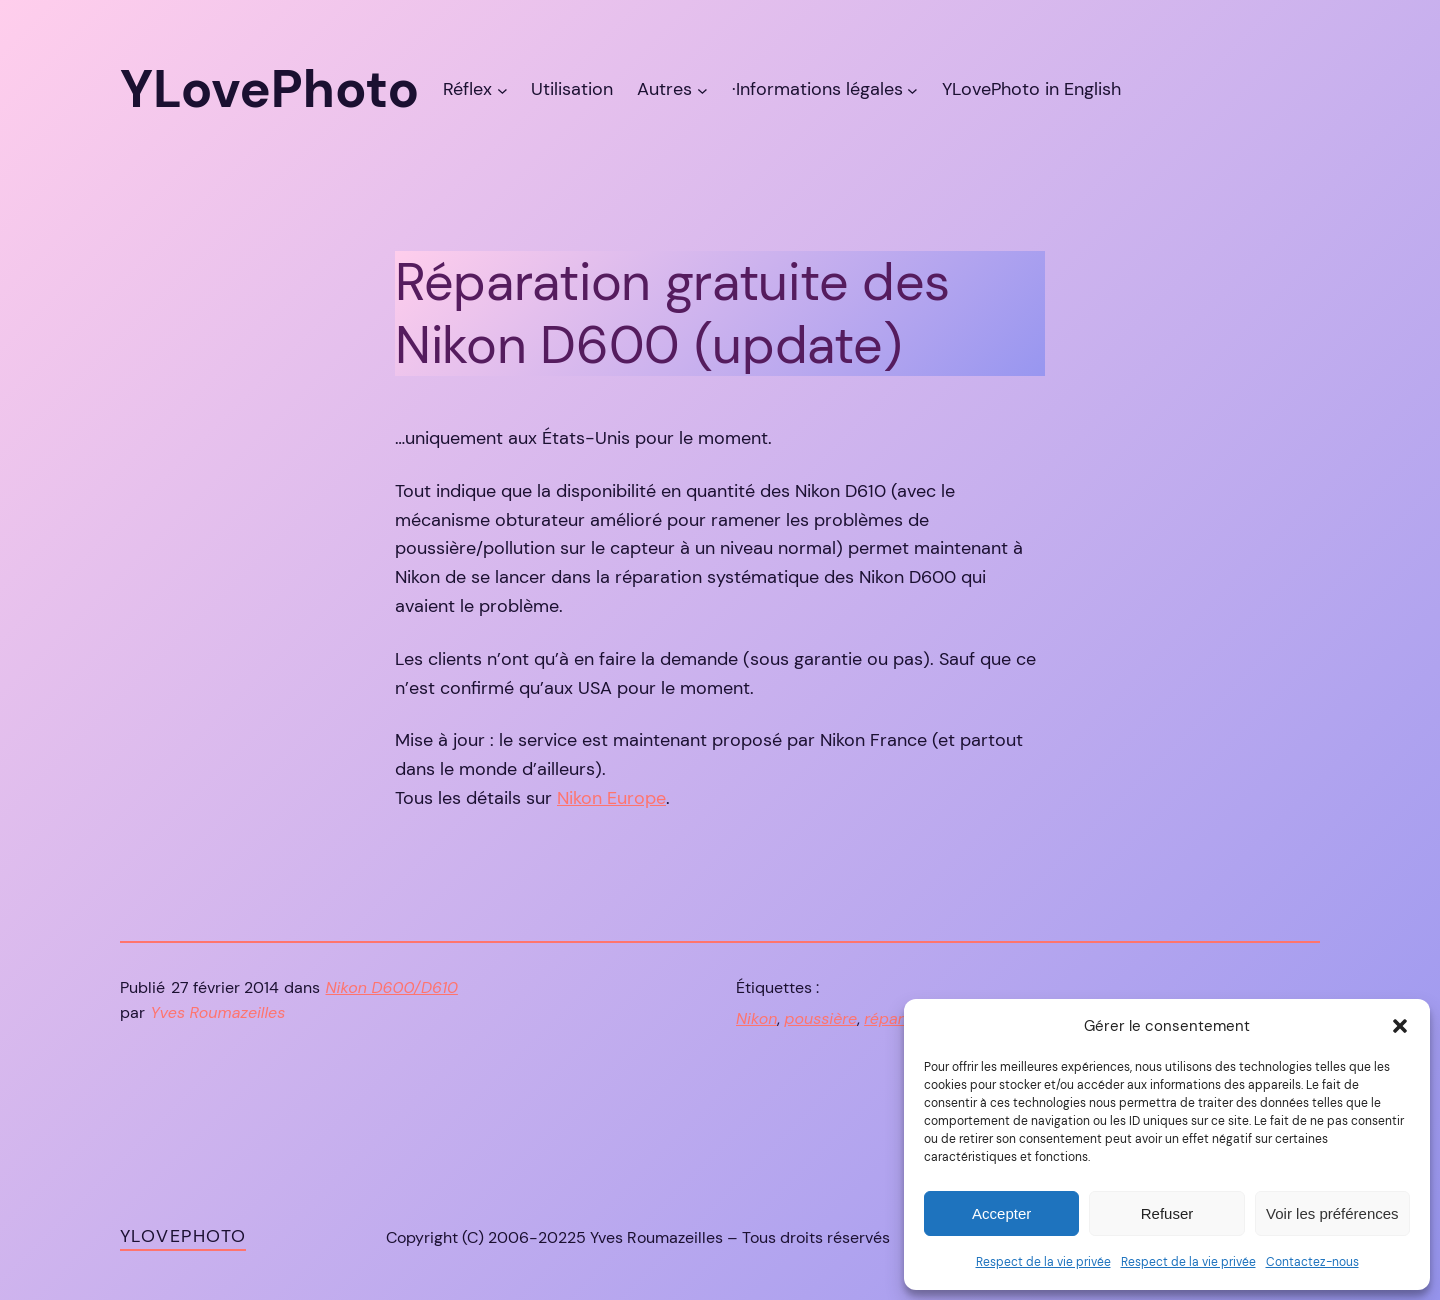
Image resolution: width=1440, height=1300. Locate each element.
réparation (902, 1018)
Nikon (756, 1018)
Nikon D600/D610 (392, 987)
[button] (1400, 1026)
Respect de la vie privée (1043, 1262)
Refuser (1167, 1213)
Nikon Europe (611, 798)
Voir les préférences (1332, 1213)
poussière (820, 1018)
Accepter (1001, 1213)
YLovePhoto (183, 1236)
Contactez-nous (1312, 1262)
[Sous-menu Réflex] (502, 89)
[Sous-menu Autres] (702, 89)
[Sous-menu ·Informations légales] (912, 89)
